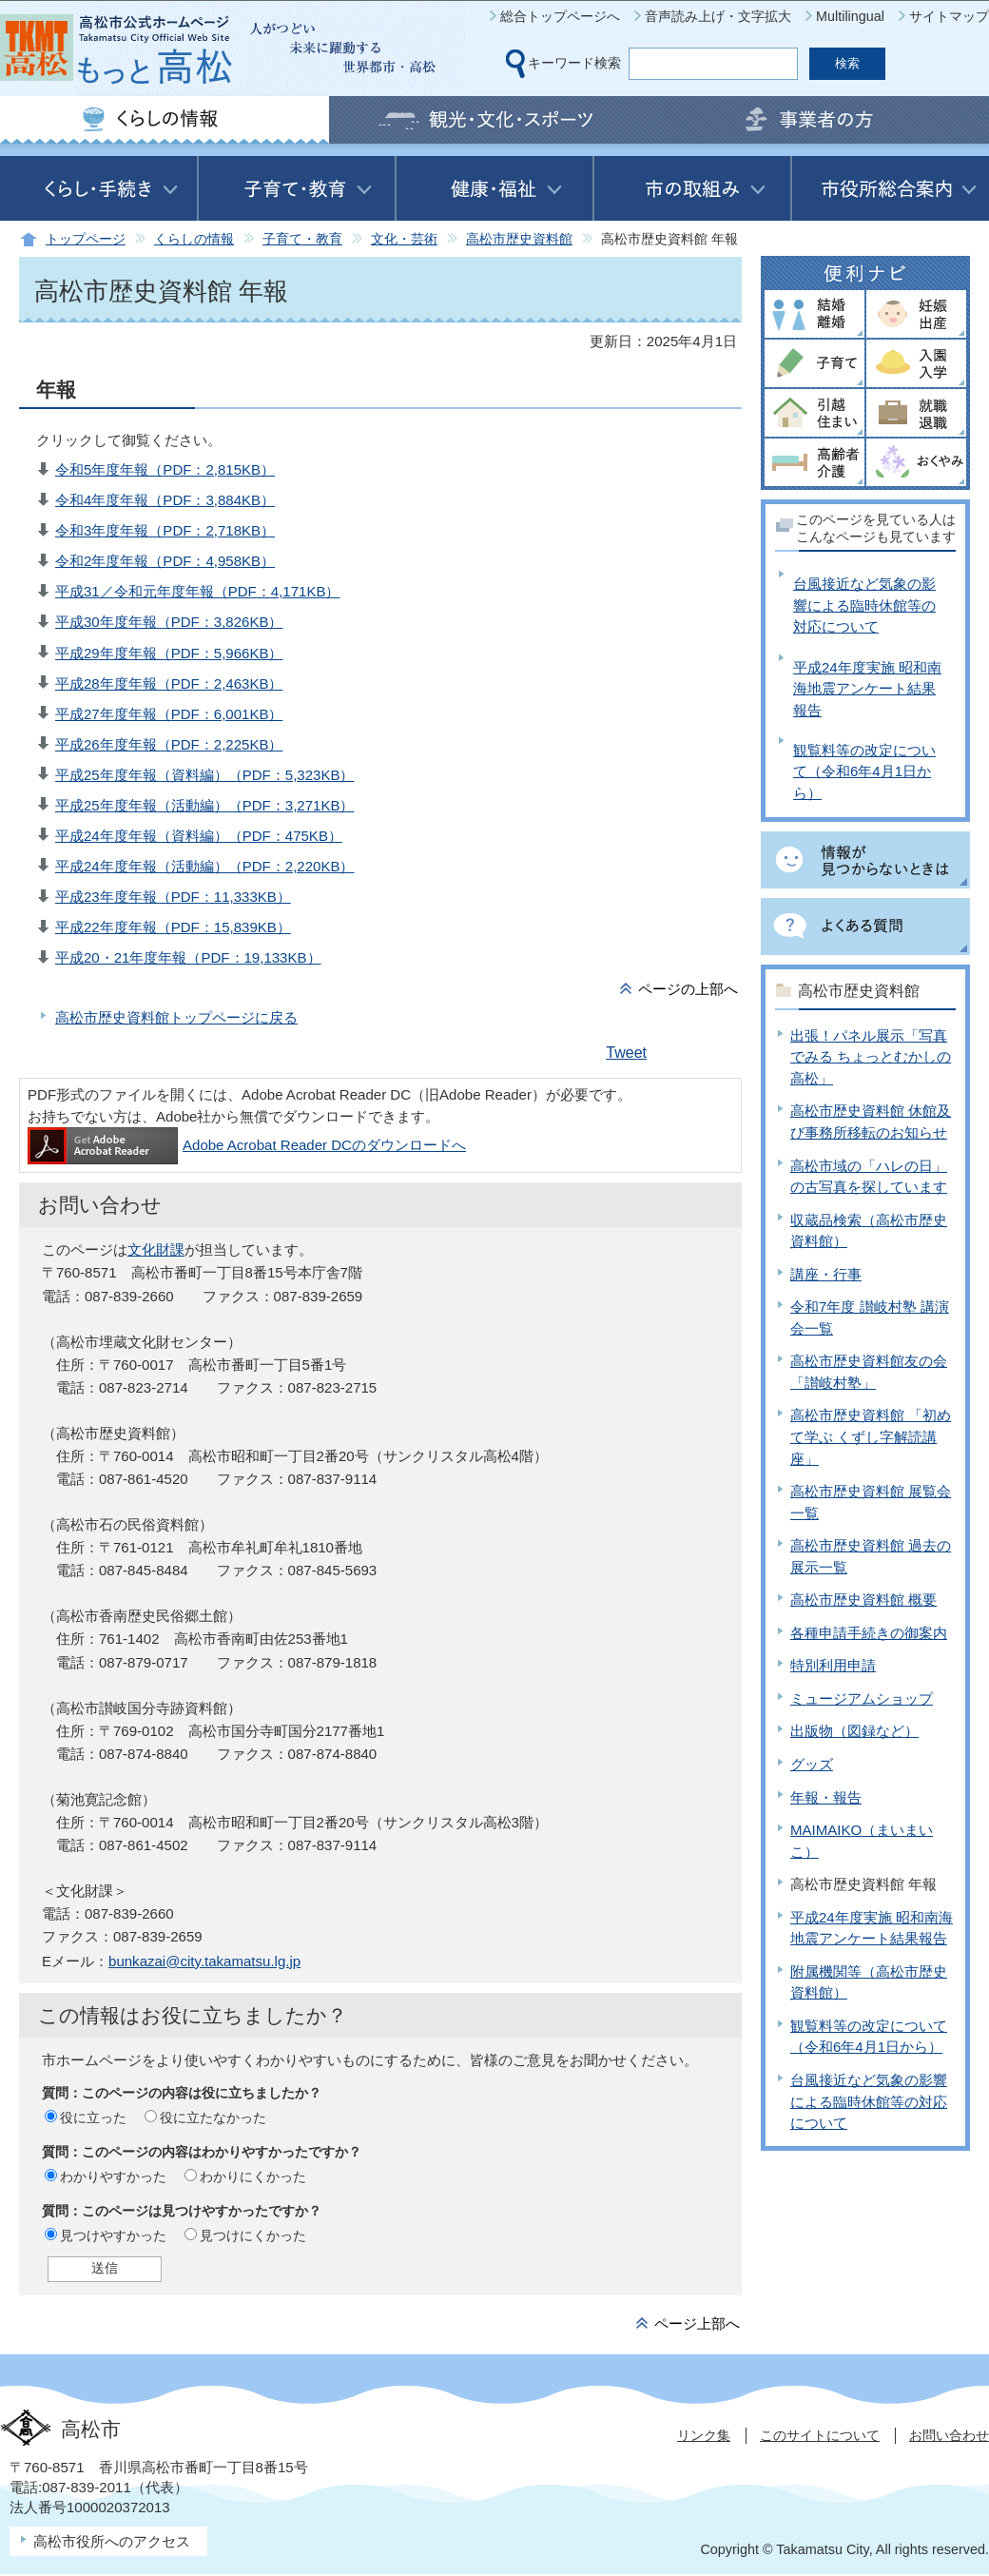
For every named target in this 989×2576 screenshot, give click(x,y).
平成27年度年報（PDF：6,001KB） (168, 714)
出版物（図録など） (854, 1731)
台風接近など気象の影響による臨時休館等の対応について (864, 605)
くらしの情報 (194, 239)
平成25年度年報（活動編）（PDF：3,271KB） (204, 805)
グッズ (811, 1764)
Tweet (626, 1052)
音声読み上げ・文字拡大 (718, 16)
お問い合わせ (949, 2435)
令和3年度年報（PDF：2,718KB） (165, 530)
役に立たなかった (213, 2117)
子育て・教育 (302, 239)
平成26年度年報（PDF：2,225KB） (168, 744)
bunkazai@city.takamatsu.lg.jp (204, 1961)
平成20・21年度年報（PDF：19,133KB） (188, 957)
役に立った (93, 2117)
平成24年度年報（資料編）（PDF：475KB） (198, 836)
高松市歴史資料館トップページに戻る (176, 1017)
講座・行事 (826, 1274)
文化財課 (155, 1249)
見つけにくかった (253, 2235)
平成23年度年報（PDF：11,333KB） (173, 896)
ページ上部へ (697, 2323)
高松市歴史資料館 (519, 239)
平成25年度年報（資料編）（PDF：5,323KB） (204, 775)
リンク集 (703, 2435)
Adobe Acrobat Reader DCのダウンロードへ (247, 1145)
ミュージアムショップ (861, 1698)
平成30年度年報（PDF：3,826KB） (168, 622)
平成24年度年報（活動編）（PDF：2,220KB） (204, 866)
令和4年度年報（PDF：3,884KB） (165, 500)
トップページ (86, 239)
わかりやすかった (113, 2176)
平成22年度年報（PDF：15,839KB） (173, 927)
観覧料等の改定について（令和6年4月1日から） (864, 771)
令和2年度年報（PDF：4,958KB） (165, 561)
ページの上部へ (688, 989)
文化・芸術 (404, 239)
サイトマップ (949, 16)
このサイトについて (820, 2435)
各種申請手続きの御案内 (868, 1633)
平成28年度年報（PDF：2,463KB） (168, 683)
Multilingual (850, 16)
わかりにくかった (253, 2176)
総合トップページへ (560, 16)
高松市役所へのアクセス (111, 2541)
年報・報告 (826, 1797)
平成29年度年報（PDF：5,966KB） (168, 653)
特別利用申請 (833, 1665)
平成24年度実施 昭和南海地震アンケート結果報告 (867, 688)
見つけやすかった (113, 2235)
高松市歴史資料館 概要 (863, 1599)
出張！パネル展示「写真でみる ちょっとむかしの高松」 (870, 1056)
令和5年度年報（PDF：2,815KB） (165, 469)
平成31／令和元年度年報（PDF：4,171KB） (197, 591)
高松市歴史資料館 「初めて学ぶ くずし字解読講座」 (870, 1436)
